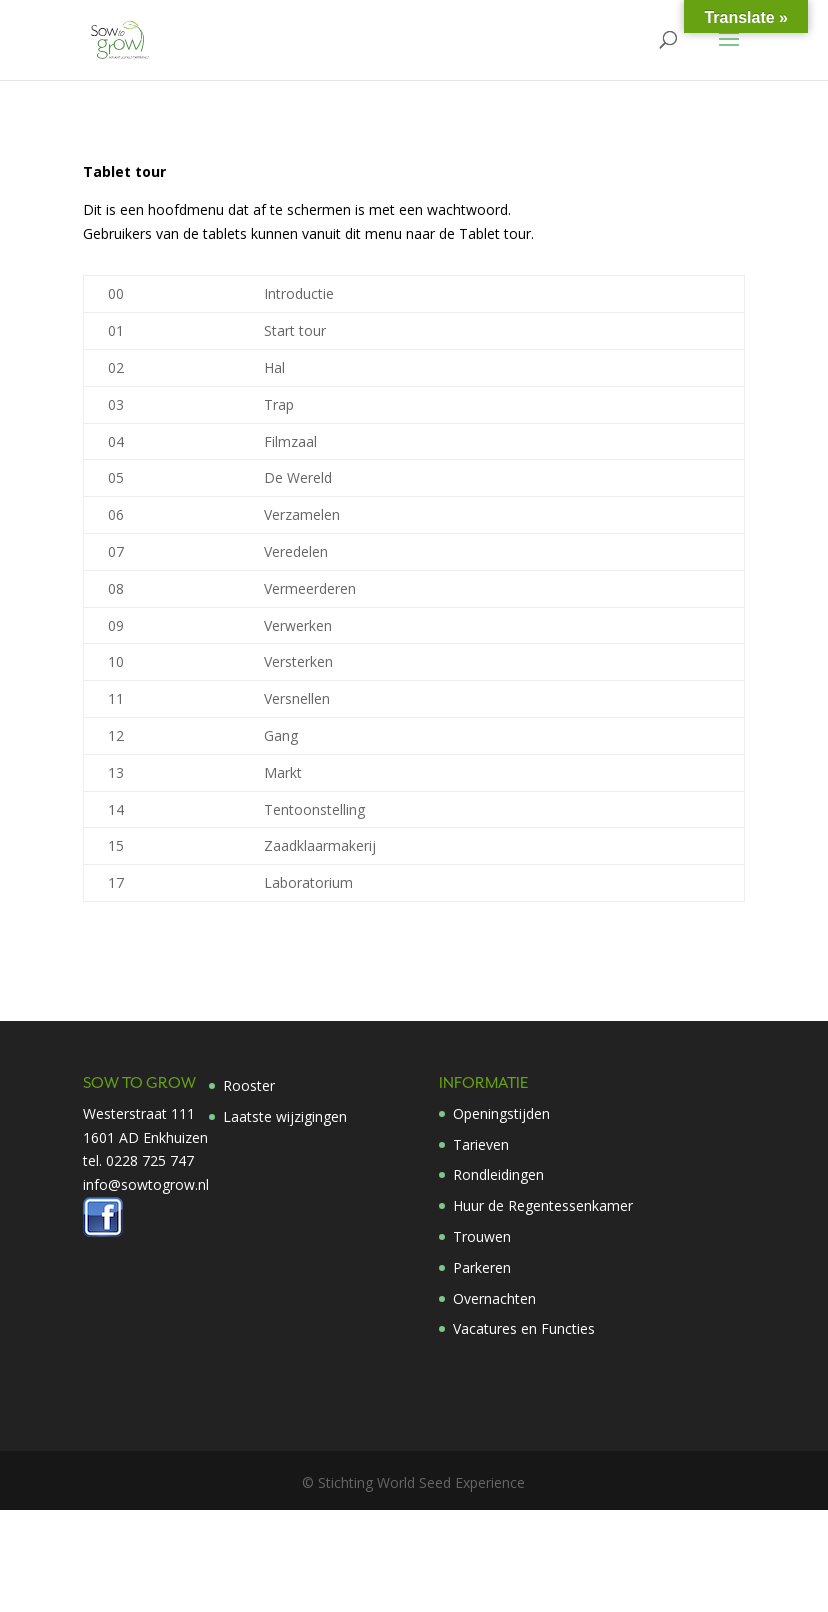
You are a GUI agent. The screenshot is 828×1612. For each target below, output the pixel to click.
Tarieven (481, 1144)
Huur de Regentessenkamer (543, 1205)
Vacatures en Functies (524, 1328)
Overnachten (494, 1298)
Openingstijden (501, 1113)
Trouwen (482, 1236)
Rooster (249, 1085)
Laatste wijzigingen (285, 1116)
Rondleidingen (498, 1174)
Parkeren (482, 1267)
